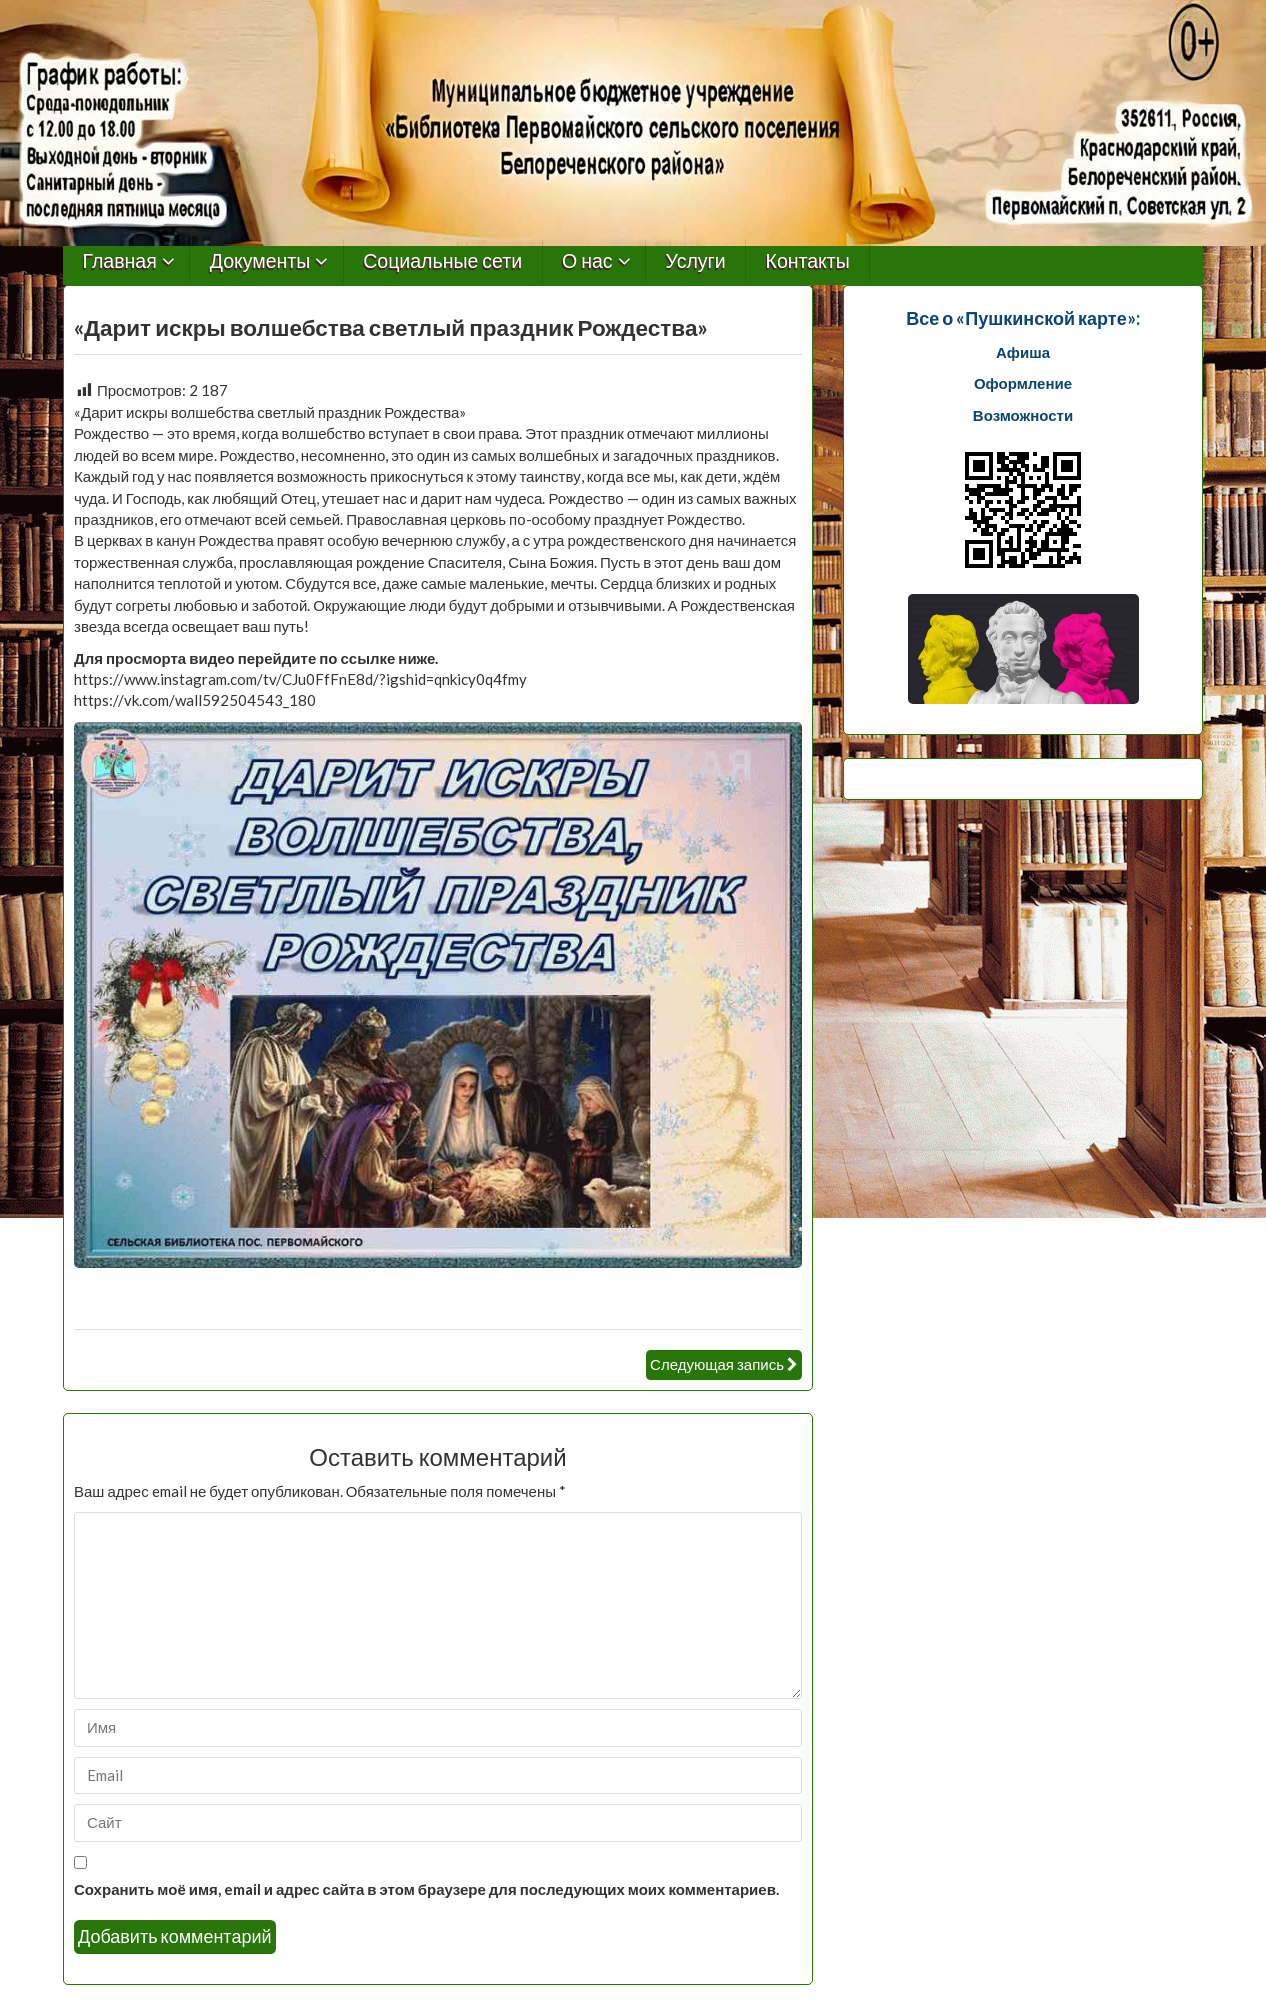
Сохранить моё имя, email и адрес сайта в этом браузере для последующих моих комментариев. (426, 1889)
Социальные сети (442, 261)
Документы (260, 261)
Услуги (696, 261)
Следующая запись (717, 1364)
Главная (120, 261)
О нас (587, 261)
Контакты (808, 261)
